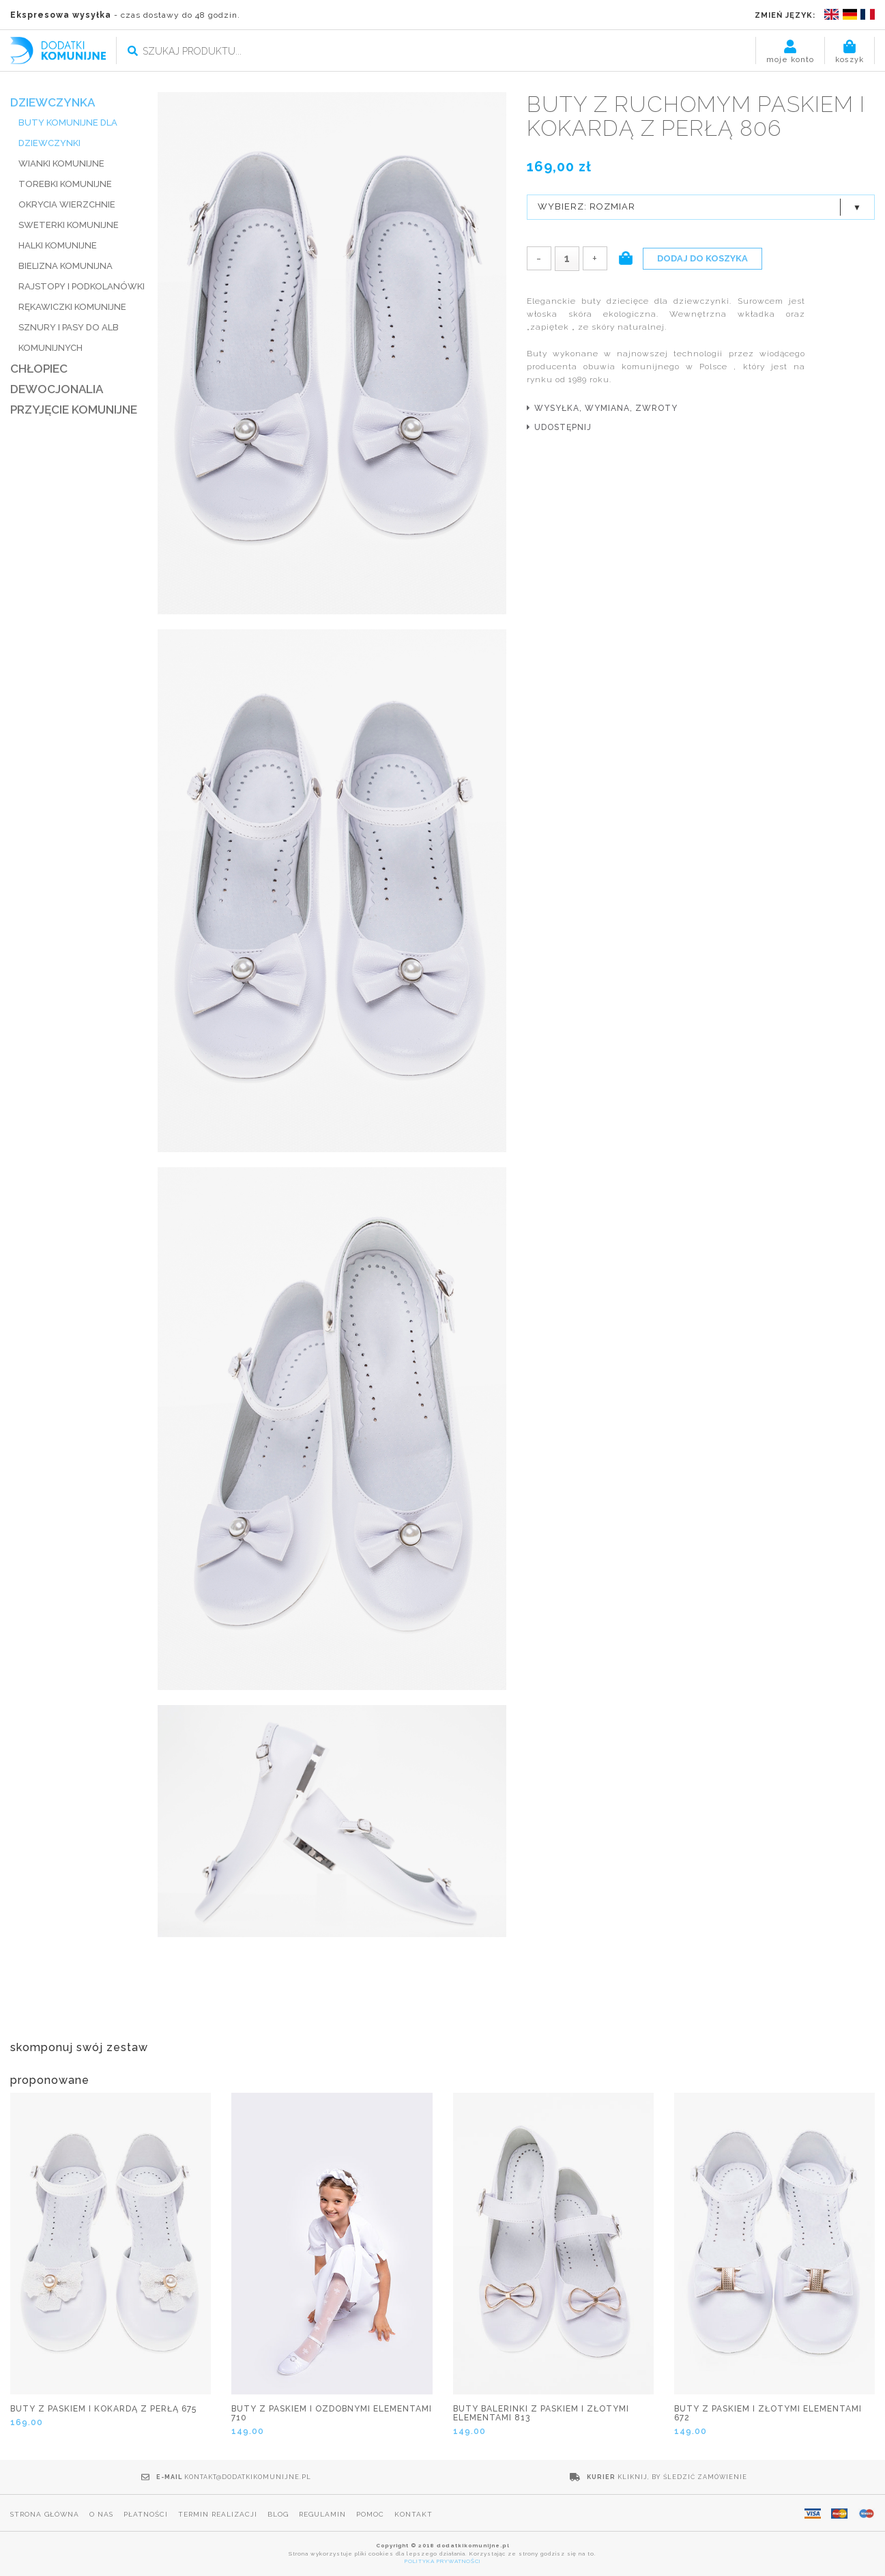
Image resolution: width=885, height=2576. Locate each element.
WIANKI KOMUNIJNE (61, 163)
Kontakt (413, 2514)
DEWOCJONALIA (56, 389)
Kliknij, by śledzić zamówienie (682, 2477)
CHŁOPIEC (39, 368)
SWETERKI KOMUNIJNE (68, 225)
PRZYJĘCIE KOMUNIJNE (73, 409)
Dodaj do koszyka (702, 258)
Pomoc (370, 2514)
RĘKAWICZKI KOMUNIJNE (72, 307)
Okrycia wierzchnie (66, 204)
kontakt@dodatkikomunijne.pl (247, 2477)
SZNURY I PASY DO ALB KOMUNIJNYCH (68, 337)
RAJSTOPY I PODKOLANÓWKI (81, 286)
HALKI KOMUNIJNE (57, 245)
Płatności (146, 2514)
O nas (101, 2514)
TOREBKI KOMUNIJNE (65, 184)
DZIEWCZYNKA (52, 102)
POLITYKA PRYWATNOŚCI (443, 2561)
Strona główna (44, 2514)
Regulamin (322, 2514)
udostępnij (563, 427)
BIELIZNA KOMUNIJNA (65, 266)
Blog (278, 2514)
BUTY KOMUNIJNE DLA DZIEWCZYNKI (67, 132)
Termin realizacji (217, 2514)
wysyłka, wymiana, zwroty (606, 408)
